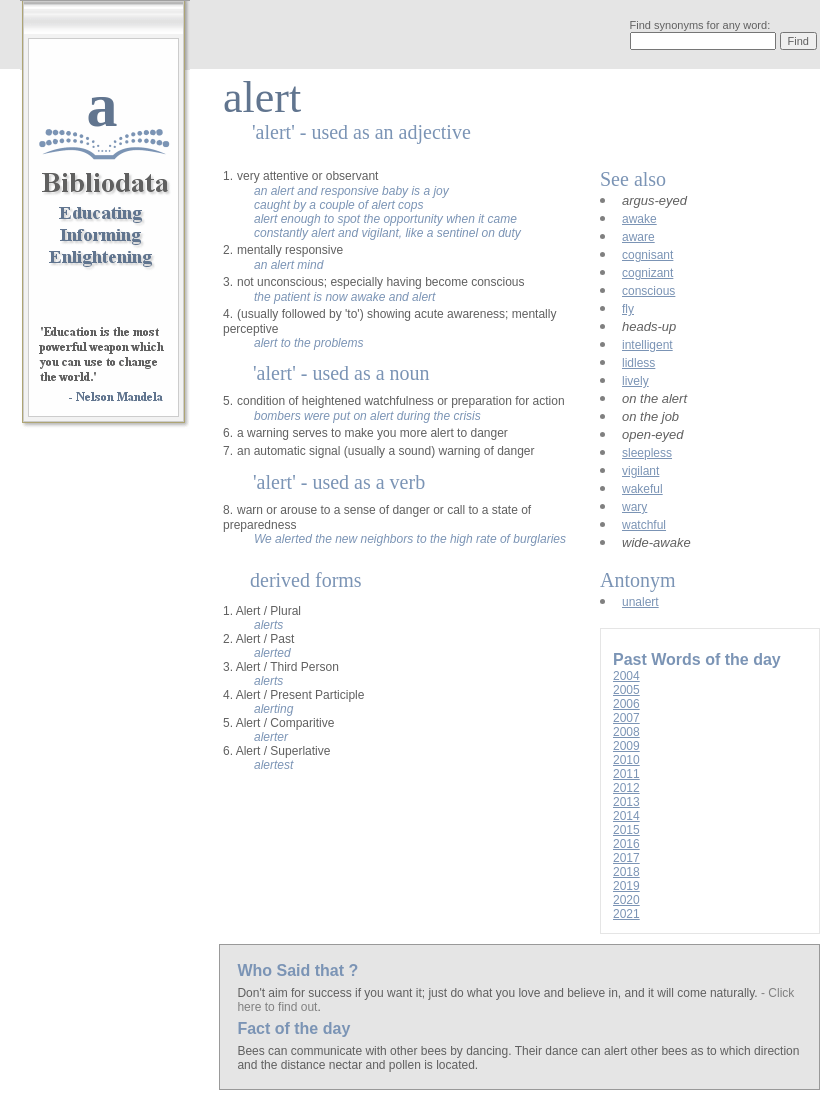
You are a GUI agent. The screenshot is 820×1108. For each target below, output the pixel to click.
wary (634, 507)
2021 (626, 914)
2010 (626, 760)
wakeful (642, 489)
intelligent (647, 345)
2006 (626, 704)
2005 (626, 690)
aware (638, 237)
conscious (648, 291)
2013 (626, 802)
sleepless (647, 453)
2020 (626, 900)
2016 (626, 844)
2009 (626, 746)
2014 (626, 816)
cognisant (647, 255)
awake (639, 219)
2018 (626, 872)
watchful (644, 525)
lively (635, 381)
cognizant (647, 273)
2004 (626, 676)
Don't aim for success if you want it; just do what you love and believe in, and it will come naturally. (499, 993)
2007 (626, 718)
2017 (626, 858)
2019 (626, 886)
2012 (626, 788)
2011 (626, 774)
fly (628, 309)
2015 (626, 830)
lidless (638, 363)
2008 (626, 732)
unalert (640, 602)
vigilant (640, 471)
